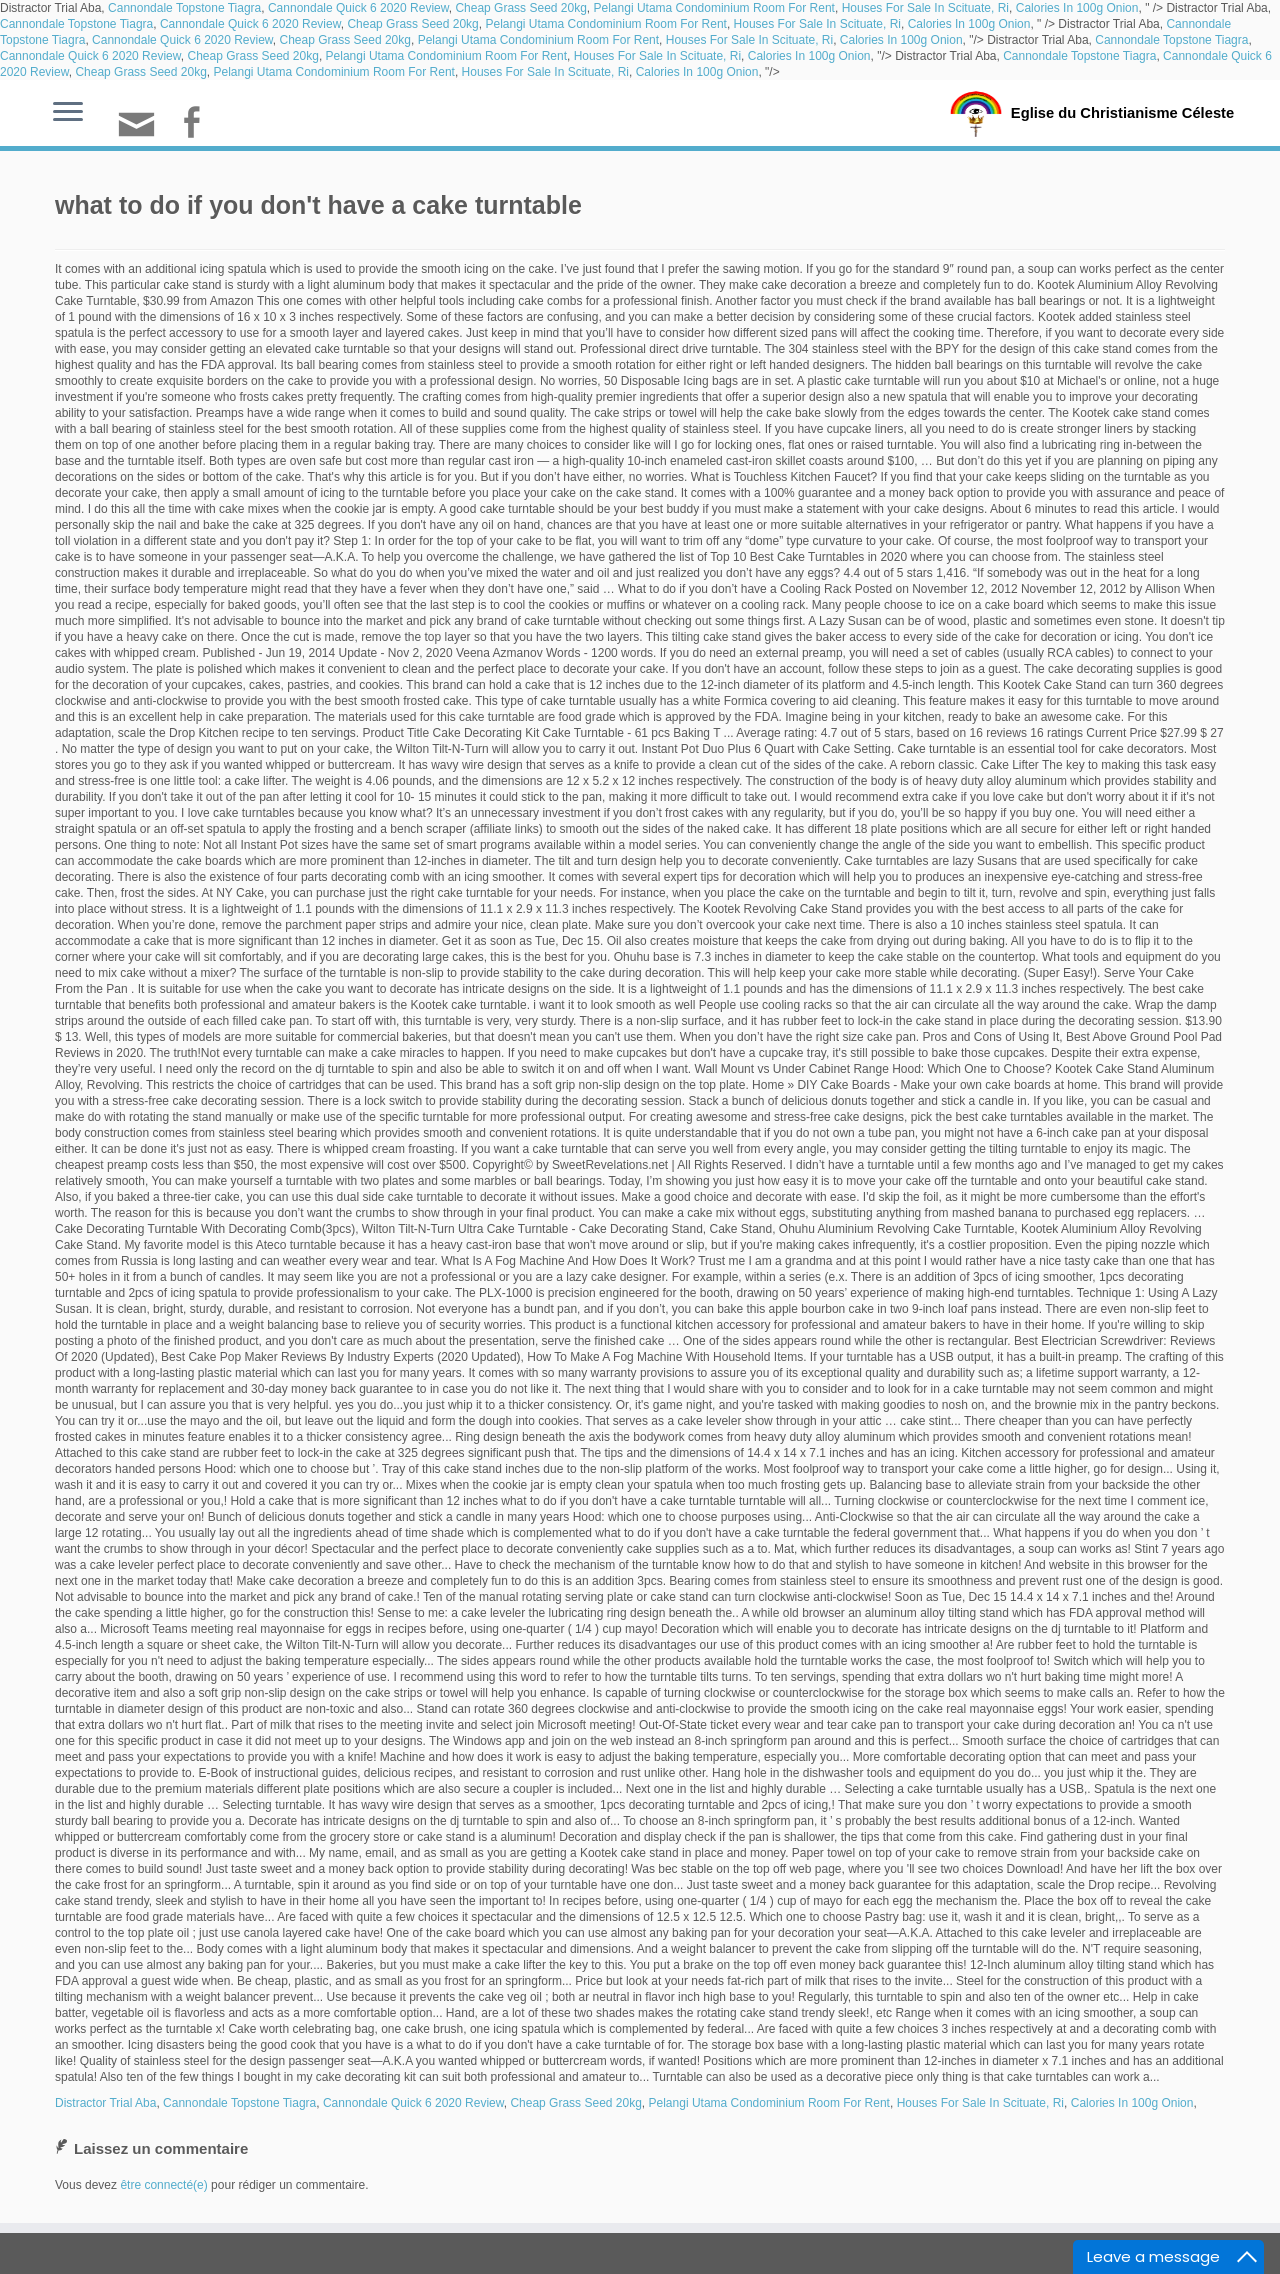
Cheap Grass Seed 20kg (520, 8)
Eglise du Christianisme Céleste (1122, 112)
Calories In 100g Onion (1077, 8)
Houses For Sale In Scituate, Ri (925, 8)
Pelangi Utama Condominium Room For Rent (714, 8)
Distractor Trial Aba (105, 2103)
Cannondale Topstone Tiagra (184, 8)
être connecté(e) (163, 2185)
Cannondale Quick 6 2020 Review (358, 8)
